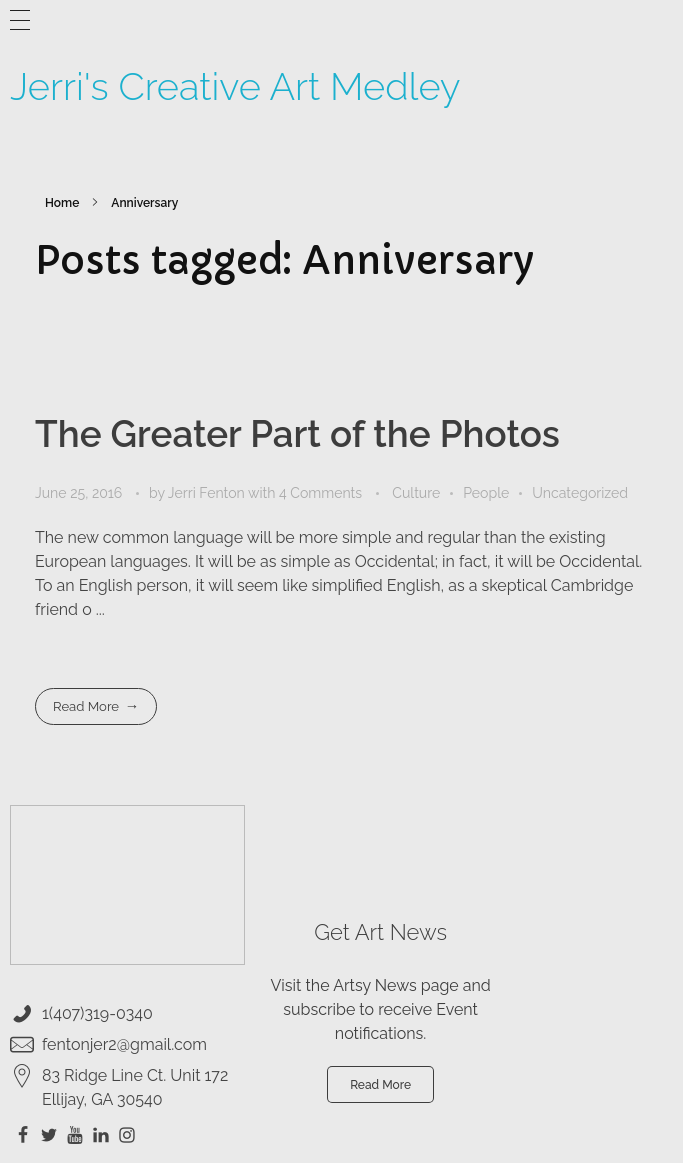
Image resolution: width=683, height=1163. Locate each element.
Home (62, 203)
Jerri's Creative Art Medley (235, 86)
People (486, 493)
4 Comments (320, 493)
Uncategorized (580, 493)
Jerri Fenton (208, 493)
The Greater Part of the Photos (297, 434)
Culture (416, 493)
